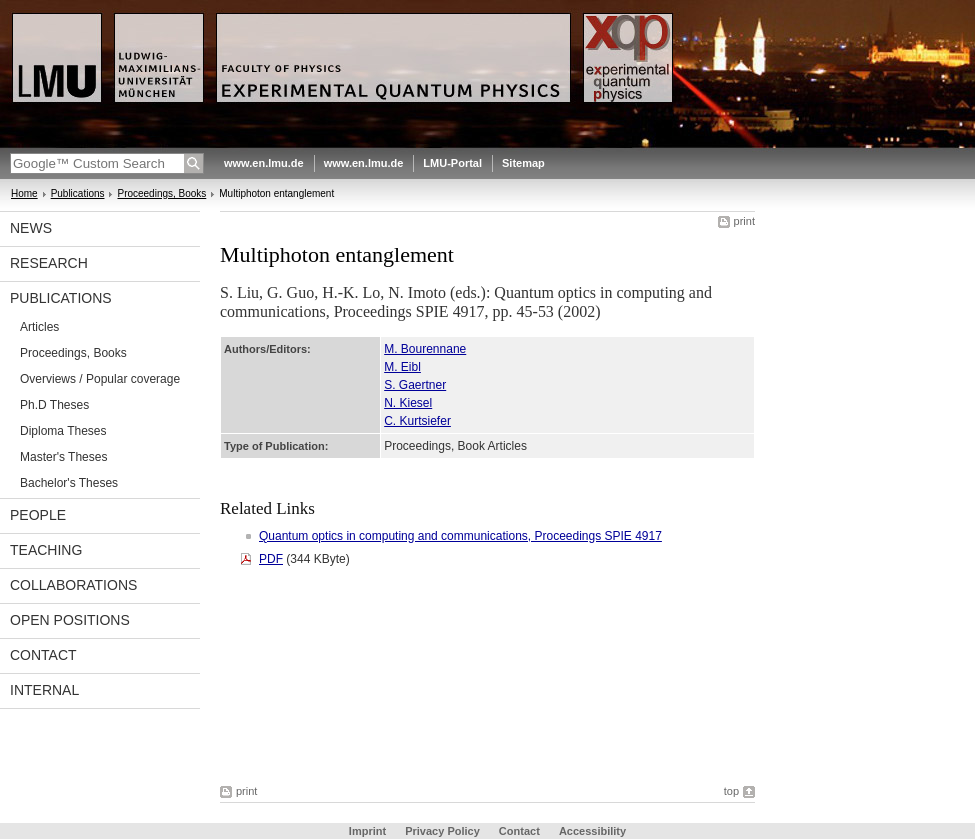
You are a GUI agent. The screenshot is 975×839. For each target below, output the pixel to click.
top (731, 791)
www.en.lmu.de (264, 163)
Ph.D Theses (54, 405)
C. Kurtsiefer (417, 421)
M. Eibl (402, 367)
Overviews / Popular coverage (100, 379)
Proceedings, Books (161, 193)
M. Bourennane (425, 349)
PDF (271, 559)
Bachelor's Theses (69, 483)
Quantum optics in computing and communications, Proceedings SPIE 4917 (460, 536)
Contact (43, 655)
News (31, 228)
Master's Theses (63, 457)
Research (49, 263)
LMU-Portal (452, 163)
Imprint (367, 831)
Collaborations (73, 585)
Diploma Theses (63, 431)
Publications (78, 193)
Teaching (46, 550)
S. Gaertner (415, 385)
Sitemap (523, 163)
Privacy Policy (442, 831)
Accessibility (592, 831)
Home (24, 193)
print (744, 221)
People (38, 515)
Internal (44, 690)
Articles (39, 327)
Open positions (70, 620)
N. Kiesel (408, 403)
